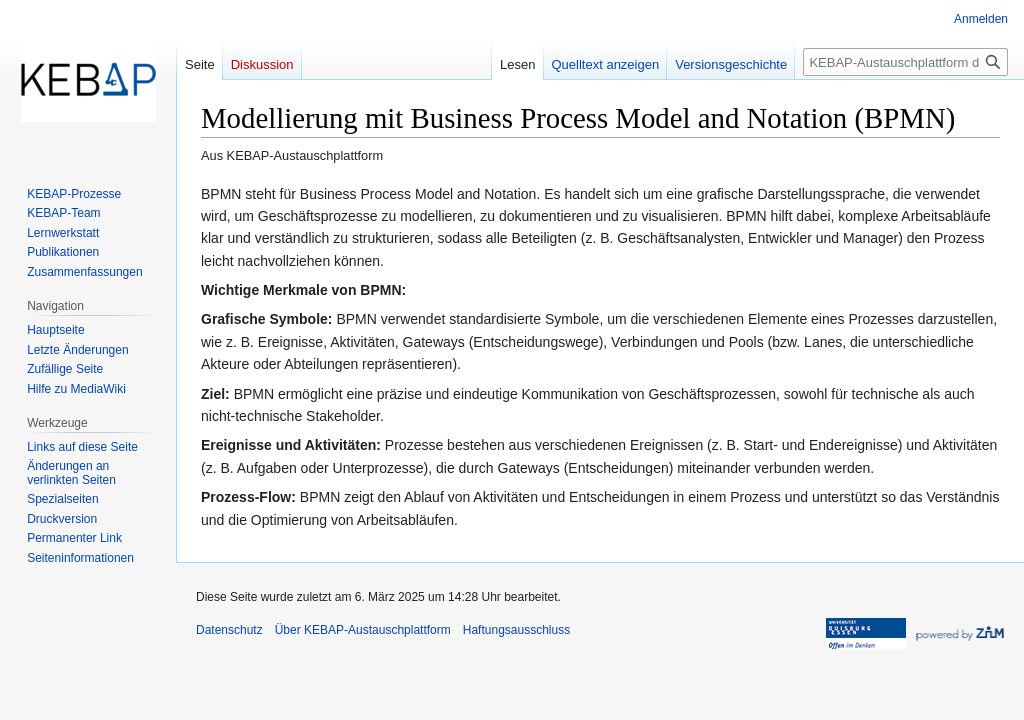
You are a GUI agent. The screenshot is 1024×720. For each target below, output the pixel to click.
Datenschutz (229, 630)
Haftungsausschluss (516, 630)
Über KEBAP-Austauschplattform (363, 630)
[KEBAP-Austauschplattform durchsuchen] (905, 62)
